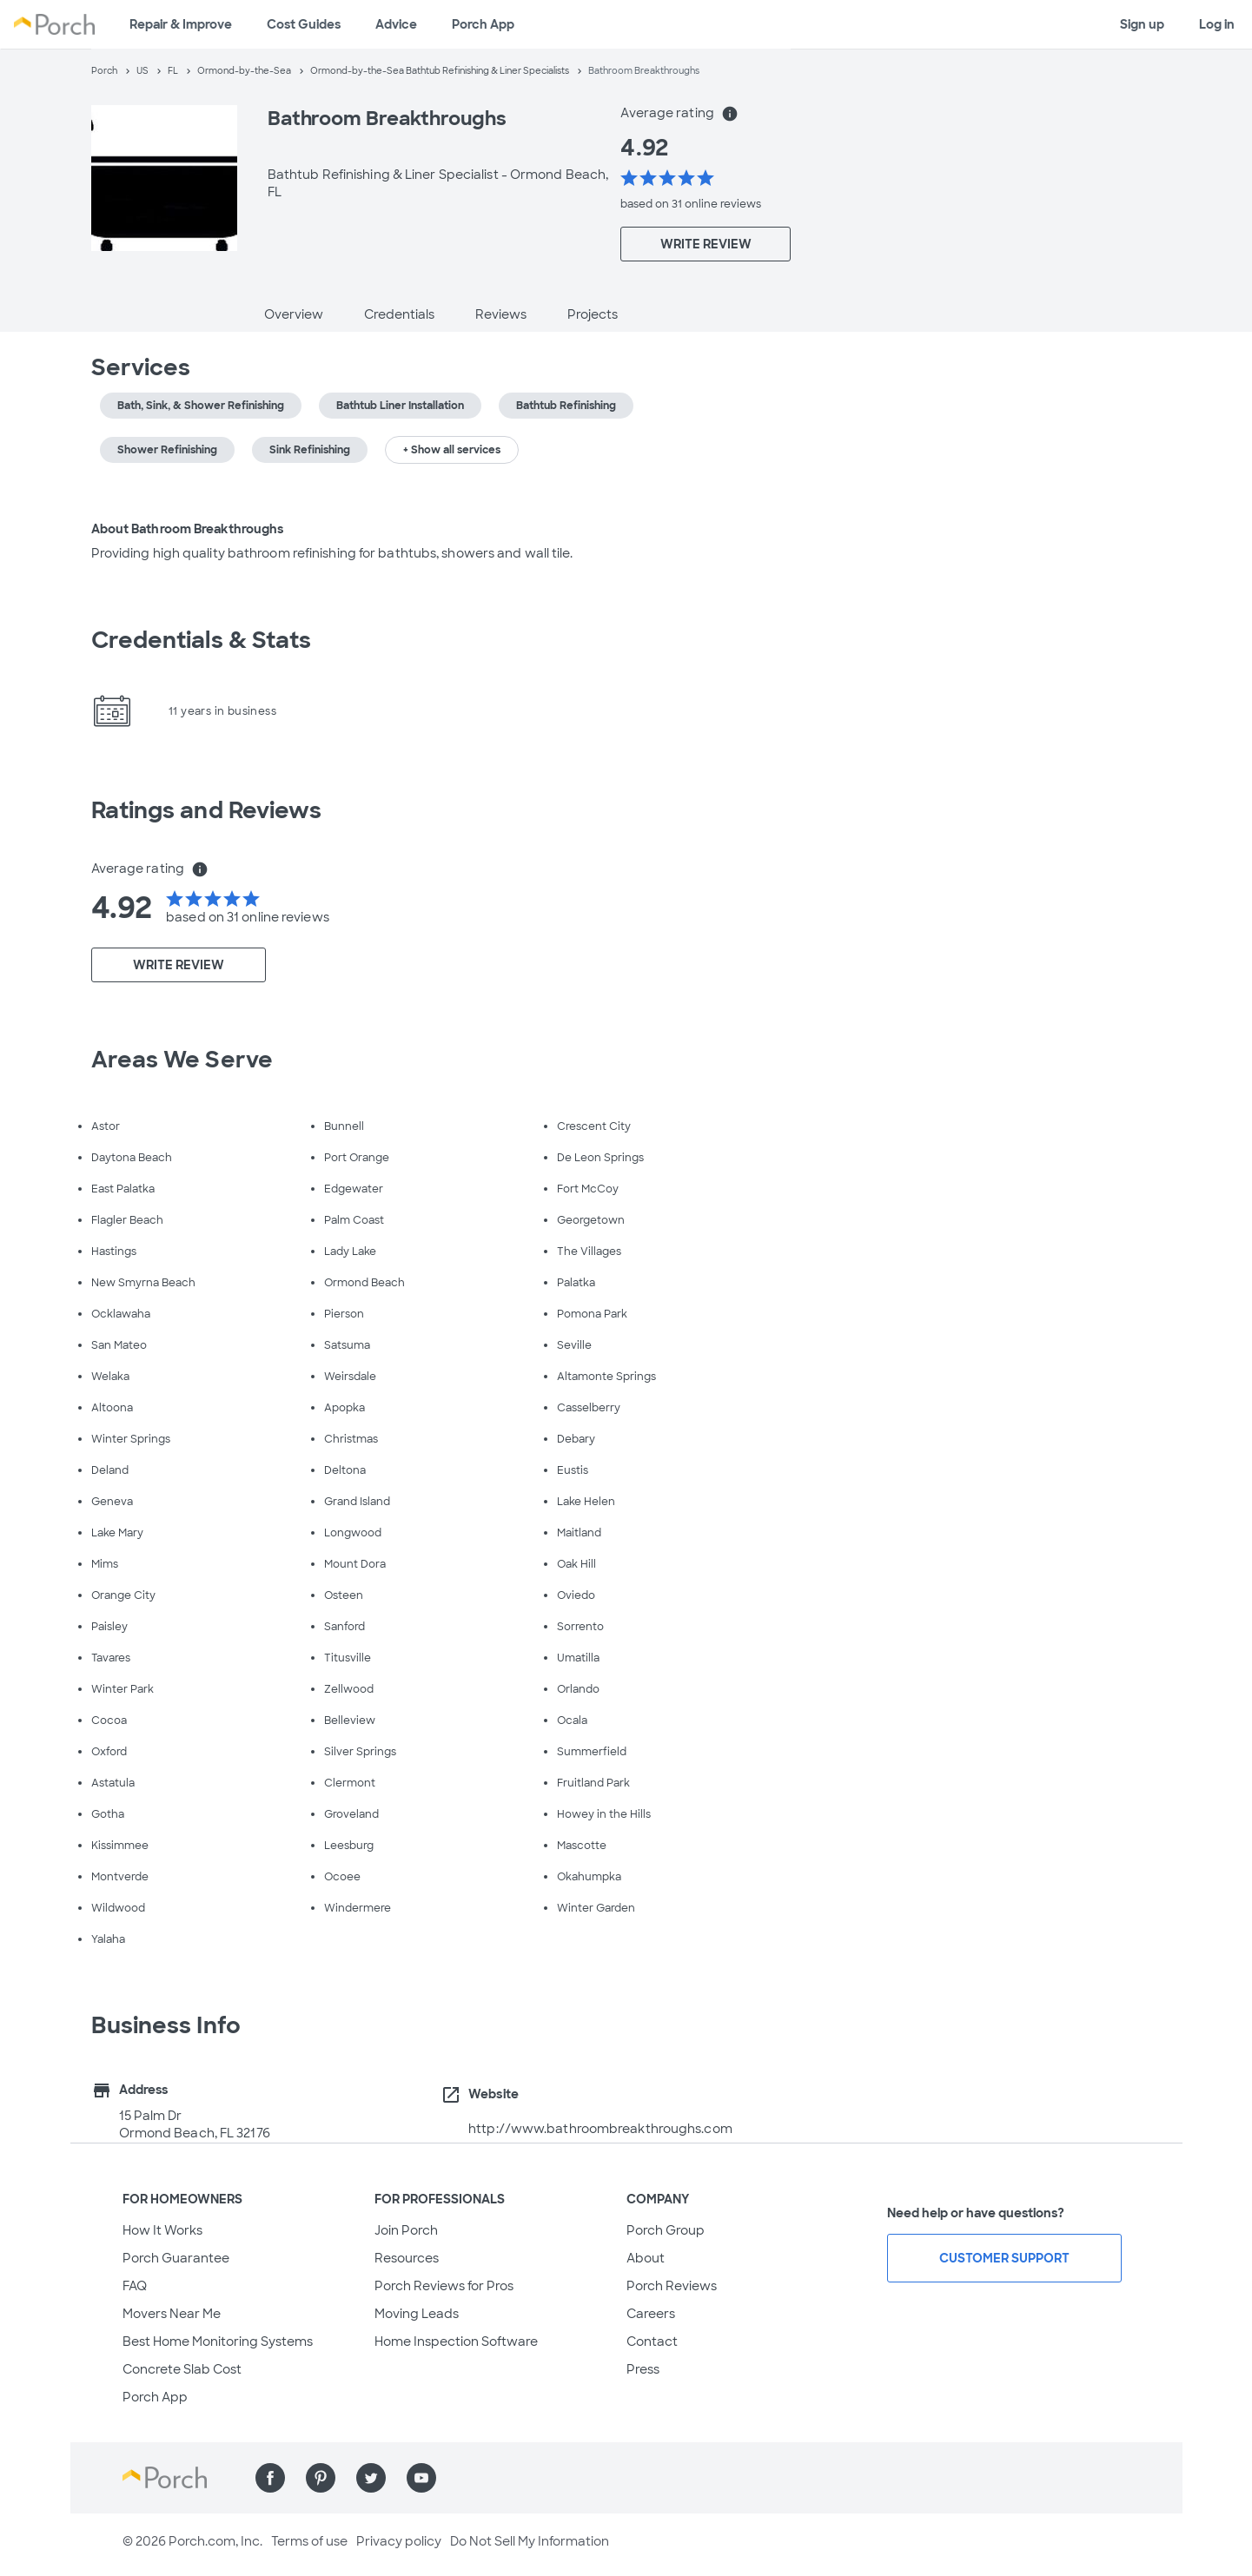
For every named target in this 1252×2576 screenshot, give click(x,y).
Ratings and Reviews (206, 810)
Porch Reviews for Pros (443, 2286)
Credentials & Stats (201, 640)
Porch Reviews (671, 2286)
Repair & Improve (180, 24)
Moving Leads (416, 2314)
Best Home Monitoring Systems (218, 2341)
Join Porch (406, 2230)
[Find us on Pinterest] (320, 2478)
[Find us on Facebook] (270, 2478)
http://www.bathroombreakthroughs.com (600, 2129)
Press (642, 2369)
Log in (1217, 24)
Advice (396, 24)
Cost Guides (304, 24)
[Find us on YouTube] (421, 2478)
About (645, 2258)
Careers (650, 2314)
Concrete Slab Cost (182, 2369)
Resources (406, 2258)
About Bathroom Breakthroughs (187, 529)
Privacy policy (398, 2541)
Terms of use (309, 2541)
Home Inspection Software (456, 2341)
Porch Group (665, 2230)
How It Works (162, 2230)
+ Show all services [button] (451, 450)
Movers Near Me (172, 2314)
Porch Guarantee (176, 2258)
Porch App (483, 24)
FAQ (135, 2286)
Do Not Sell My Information (529, 2541)
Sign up (1142, 24)
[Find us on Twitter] (371, 2478)
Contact (652, 2341)
